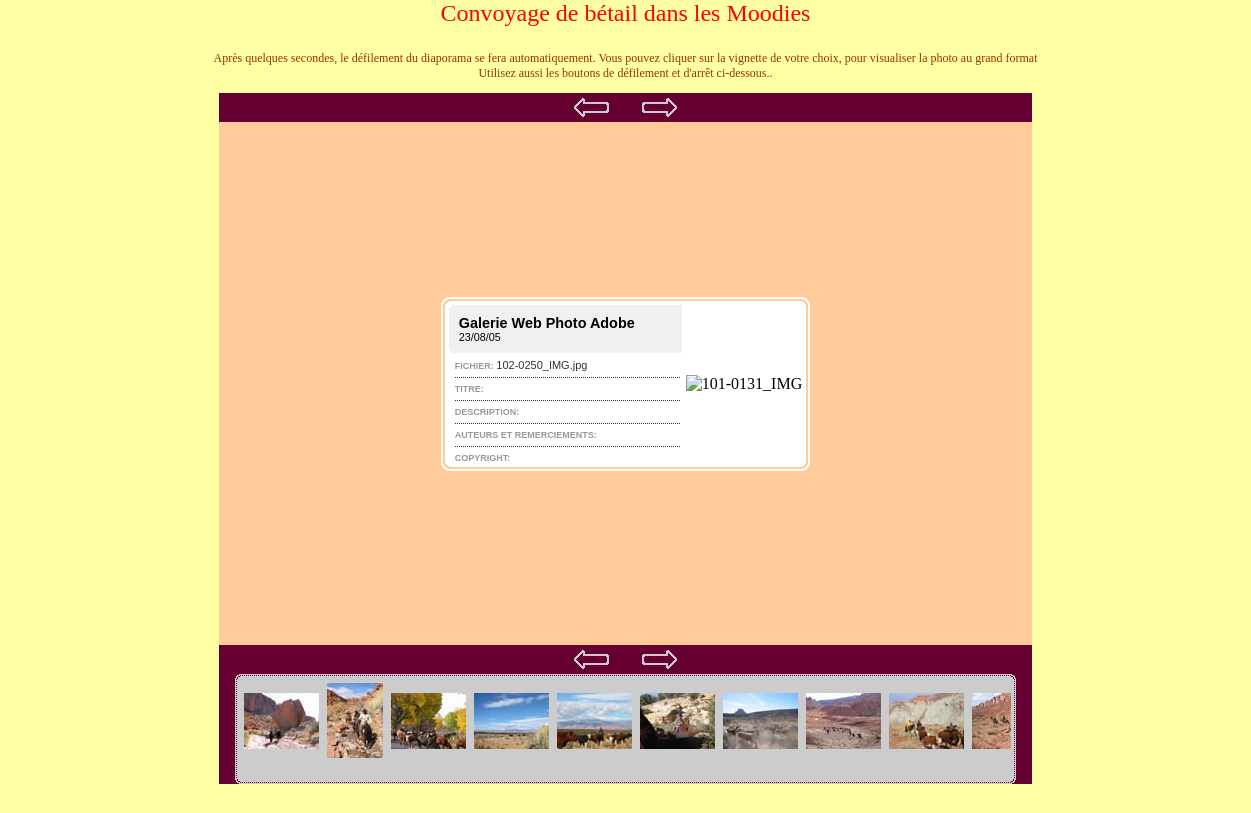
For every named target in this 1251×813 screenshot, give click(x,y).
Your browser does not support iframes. (625, 344)
